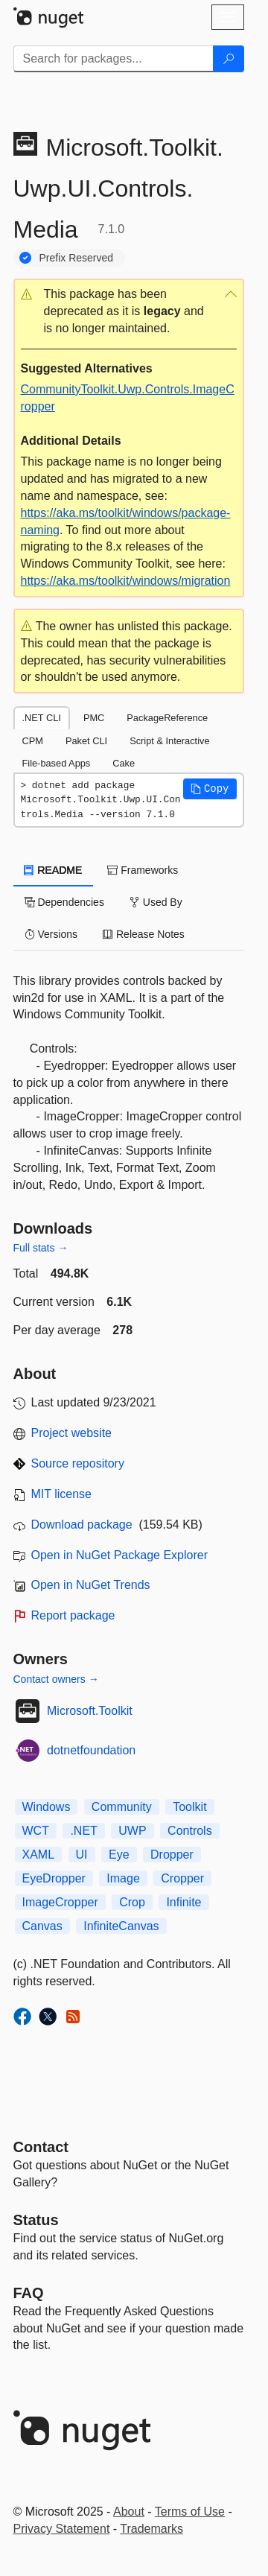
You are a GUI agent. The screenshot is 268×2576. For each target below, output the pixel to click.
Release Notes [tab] (144, 934)
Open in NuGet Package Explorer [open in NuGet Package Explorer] (119, 1555)
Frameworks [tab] (142, 870)
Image (122, 1878)
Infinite (183, 1902)
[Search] (228, 58)
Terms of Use (190, 2511)
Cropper (182, 1878)
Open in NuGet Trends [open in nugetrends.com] (90, 1585)
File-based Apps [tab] (56, 763)
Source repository (77, 1463)
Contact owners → (56, 1679)
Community (122, 1807)
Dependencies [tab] (64, 902)
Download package (82, 1524)
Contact (40, 2147)
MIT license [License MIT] (61, 1494)
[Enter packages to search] (113, 58)
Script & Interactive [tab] (169, 740)
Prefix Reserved (76, 258)
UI (82, 1854)
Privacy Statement (61, 2528)
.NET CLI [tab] (41, 717)
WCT (35, 1830)
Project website (71, 1433)
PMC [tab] (93, 717)
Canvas (42, 1926)
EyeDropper (54, 1878)
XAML (38, 1854)
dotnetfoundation (91, 1750)
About (128, 2511)
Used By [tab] (156, 902)
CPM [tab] (32, 740)
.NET (83, 1830)
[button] (129, 311)
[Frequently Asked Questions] (28, 2293)
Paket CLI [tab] (86, 740)
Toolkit (189, 1807)
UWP (132, 1830)
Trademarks (151, 2528)
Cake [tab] (123, 763)
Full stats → (40, 1248)
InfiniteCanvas (121, 1926)
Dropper (172, 1854)
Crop (132, 1902)
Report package (73, 1615)
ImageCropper (60, 1902)
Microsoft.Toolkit (90, 1710)
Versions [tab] (51, 934)
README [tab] (54, 870)
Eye (119, 1854)
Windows (46, 1807)
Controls (190, 1830)
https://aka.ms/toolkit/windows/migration (126, 580)
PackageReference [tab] (167, 717)
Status (36, 2220)
